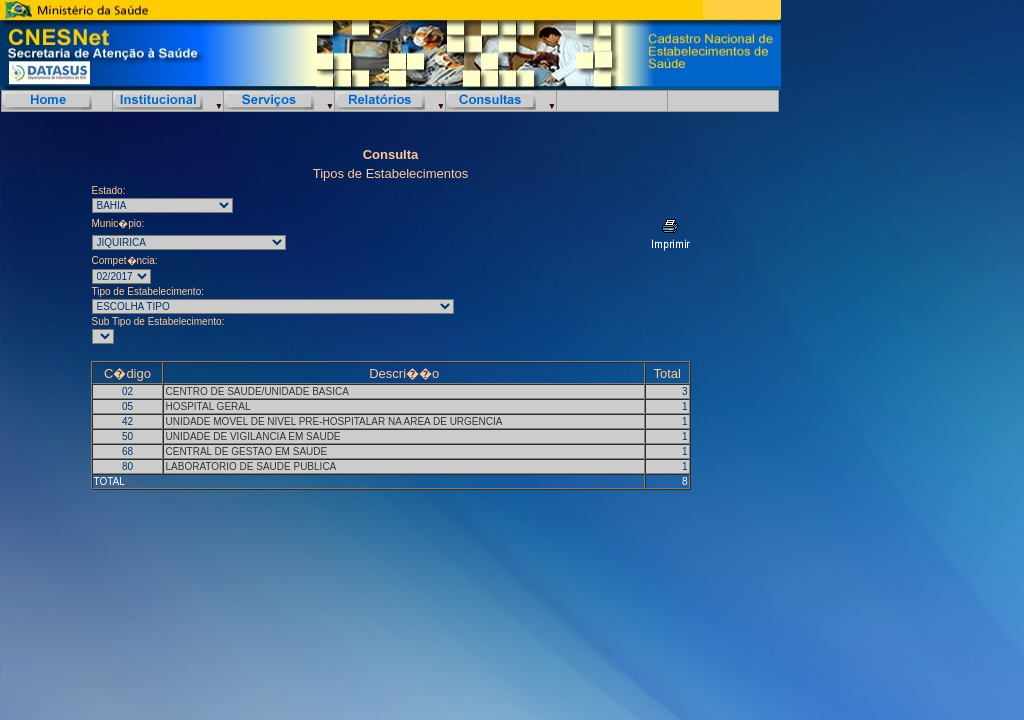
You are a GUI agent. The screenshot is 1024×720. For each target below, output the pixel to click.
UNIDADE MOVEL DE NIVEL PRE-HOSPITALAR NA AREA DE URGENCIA (333, 421)
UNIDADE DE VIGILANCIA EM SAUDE (252, 436)
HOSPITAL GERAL (207, 406)
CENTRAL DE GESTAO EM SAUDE (246, 451)
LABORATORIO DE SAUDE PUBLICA (250, 466)
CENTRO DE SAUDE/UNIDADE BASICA (256, 391)
